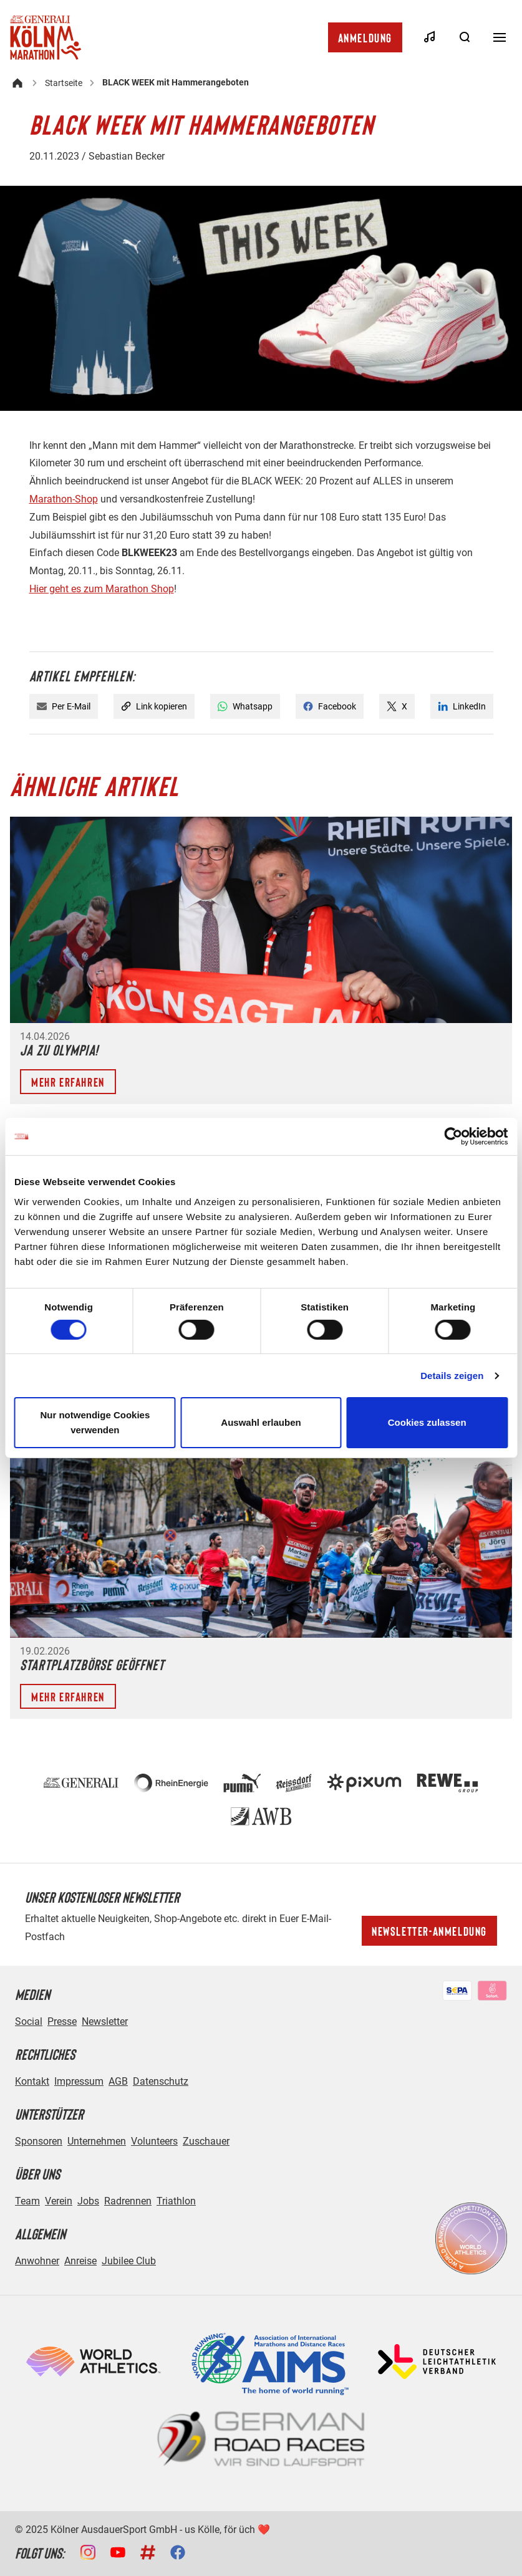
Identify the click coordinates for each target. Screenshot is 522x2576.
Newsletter (105, 2021)
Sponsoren (38, 2141)
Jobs (88, 2201)
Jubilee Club (129, 2261)
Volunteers (154, 2141)
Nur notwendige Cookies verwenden (95, 1422)
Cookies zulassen (427, 1422)
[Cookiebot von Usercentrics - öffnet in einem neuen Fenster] (453, 1136)
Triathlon (176, 2201)
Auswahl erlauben (261, 1422)
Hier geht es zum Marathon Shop (101, 589)
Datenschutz (160, 2081)
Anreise (80, 2261)
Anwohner (37, 2261)
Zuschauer (206, 2141)
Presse (62, 2021)
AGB (118, 2081)
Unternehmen (96, 2141)
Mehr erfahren (68, 1081)
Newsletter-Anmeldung (429, 1930)
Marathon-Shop (63, 499)
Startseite (63, 83)
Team (27, 2201)
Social (28, 2021)
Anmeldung (365, 37)
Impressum (79, 2081)
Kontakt (32, 2081)
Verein (58, 2201)
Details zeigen (451, 1375)
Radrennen (128, 2201)
